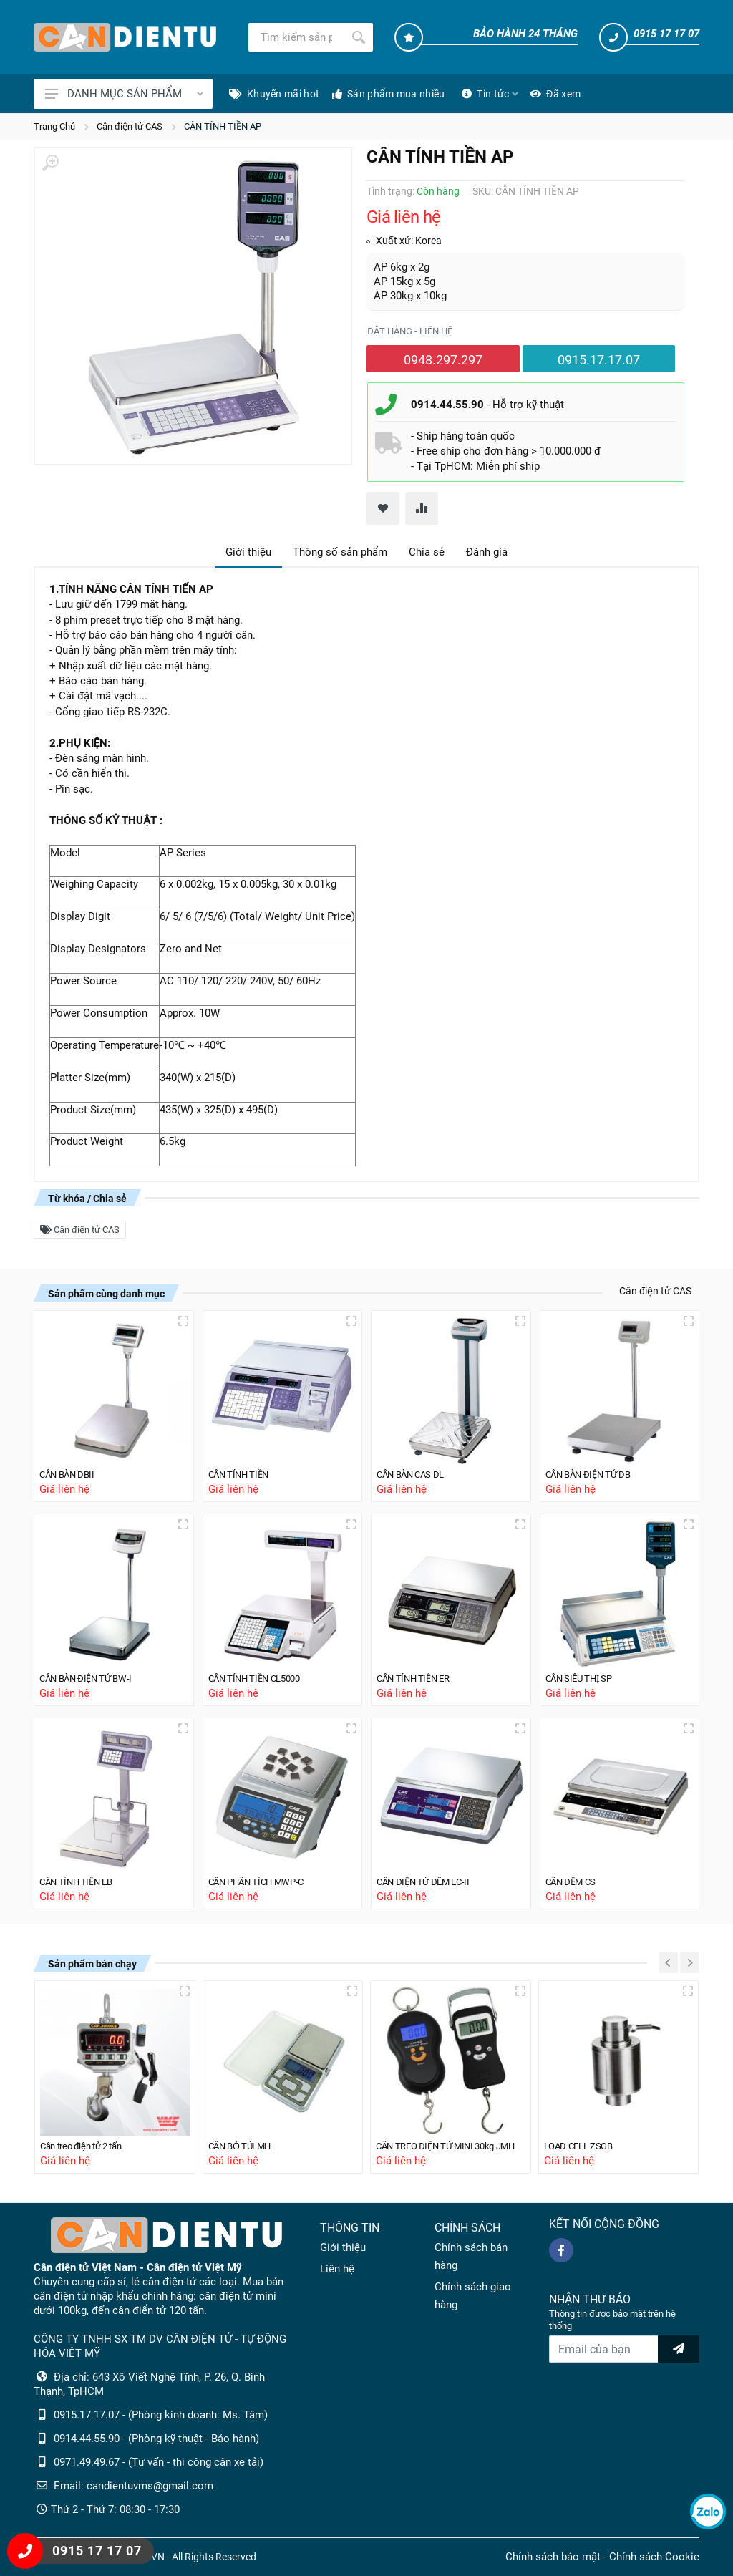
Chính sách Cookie (654, 2556)
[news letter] (678, 2349)
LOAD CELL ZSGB (583, 2145)
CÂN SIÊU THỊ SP (585, 1673)
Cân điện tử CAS (129, 126)
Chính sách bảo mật (553, 2556)
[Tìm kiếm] (296, 37)
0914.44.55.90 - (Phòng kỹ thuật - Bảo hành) (156, 2438)
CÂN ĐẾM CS (575, 1879)
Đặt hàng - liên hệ (409, 331)
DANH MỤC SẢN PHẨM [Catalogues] (124, 93)
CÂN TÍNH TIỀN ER (419, 1673)
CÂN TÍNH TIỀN (244, 1467)
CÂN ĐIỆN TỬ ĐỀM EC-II (431, 1879)
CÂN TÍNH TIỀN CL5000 (262, 1673)
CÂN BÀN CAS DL (417, 1467)
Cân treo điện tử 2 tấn (88, 2145)
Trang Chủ (54, 126)
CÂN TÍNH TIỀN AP (222, 126)
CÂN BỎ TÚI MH (245, 2145)
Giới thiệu (248, 552)
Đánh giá (487, 552)
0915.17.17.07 (599, 359)
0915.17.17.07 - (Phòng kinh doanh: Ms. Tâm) (161, 2414)
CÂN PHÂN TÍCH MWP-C (264, 1879)
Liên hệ (337, 2268)
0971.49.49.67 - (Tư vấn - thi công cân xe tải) (158, 2462)
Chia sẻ (427, 552)
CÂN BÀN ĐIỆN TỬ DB (595, 1467)
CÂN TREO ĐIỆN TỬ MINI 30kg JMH (450, 2145)
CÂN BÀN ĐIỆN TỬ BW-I (92, 1673)
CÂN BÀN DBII (71, 1467)
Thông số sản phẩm (340, 552)
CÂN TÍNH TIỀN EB (82, 1879)
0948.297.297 (443, 359)
